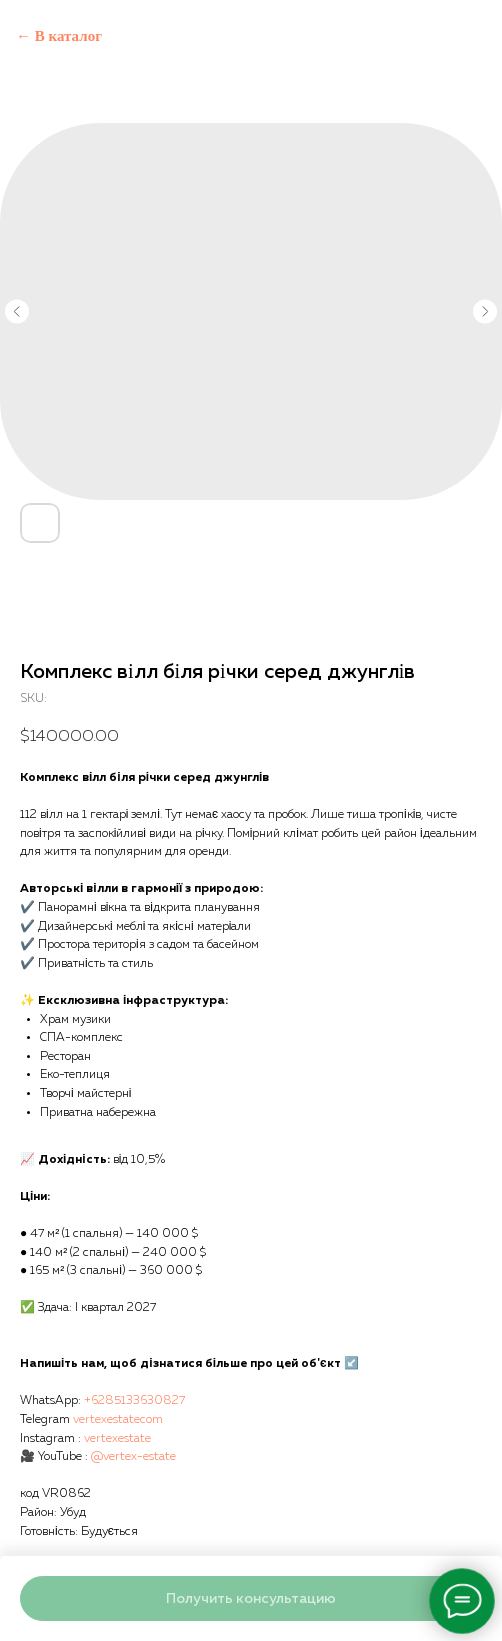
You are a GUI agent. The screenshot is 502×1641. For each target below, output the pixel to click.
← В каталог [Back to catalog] (59, 36)
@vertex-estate (133, 1457)
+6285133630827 (134, 1401)
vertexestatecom (118, 1420)
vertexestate (117, 1439)
